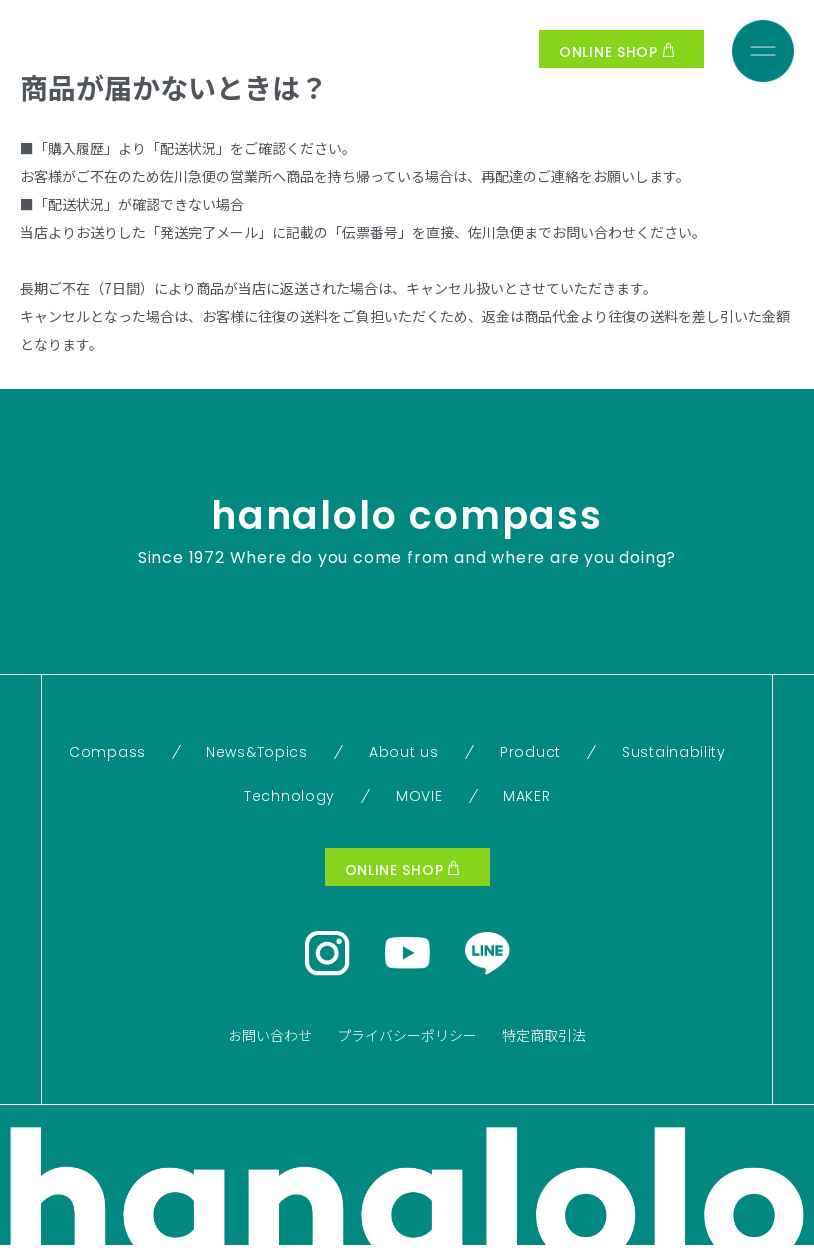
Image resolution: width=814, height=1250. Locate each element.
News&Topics (257, 752)
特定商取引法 (544, 1035)
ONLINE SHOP (616, 52)
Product (530, 752)
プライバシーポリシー (407, 1035)
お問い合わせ (270, 1035)
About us (404, 752)
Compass (107, 752)
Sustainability (674, 752)
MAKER (527, 796)
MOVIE (419, 796)
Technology (289, 796)
